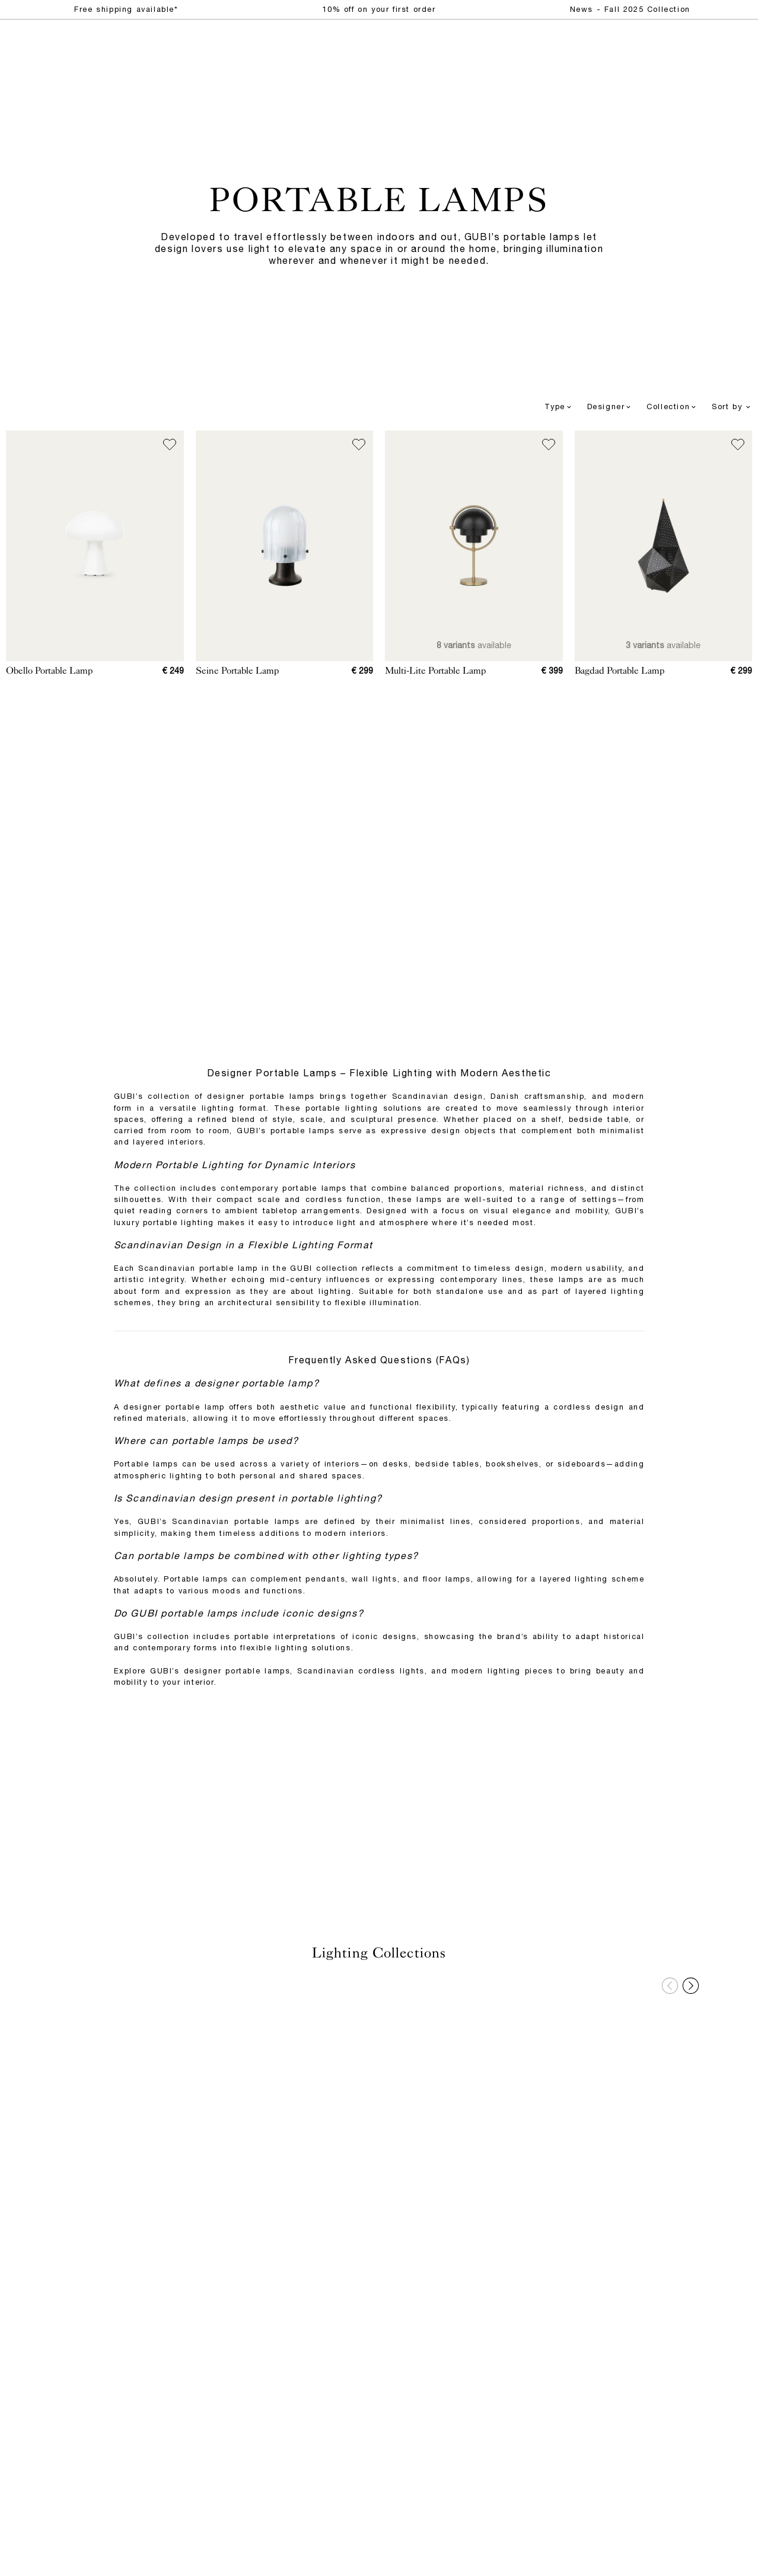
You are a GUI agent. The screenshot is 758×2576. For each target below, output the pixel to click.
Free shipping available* (126, 9)
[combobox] (545, 406)
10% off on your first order (378, 9)
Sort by (732, 407)
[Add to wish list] (169, 445)
